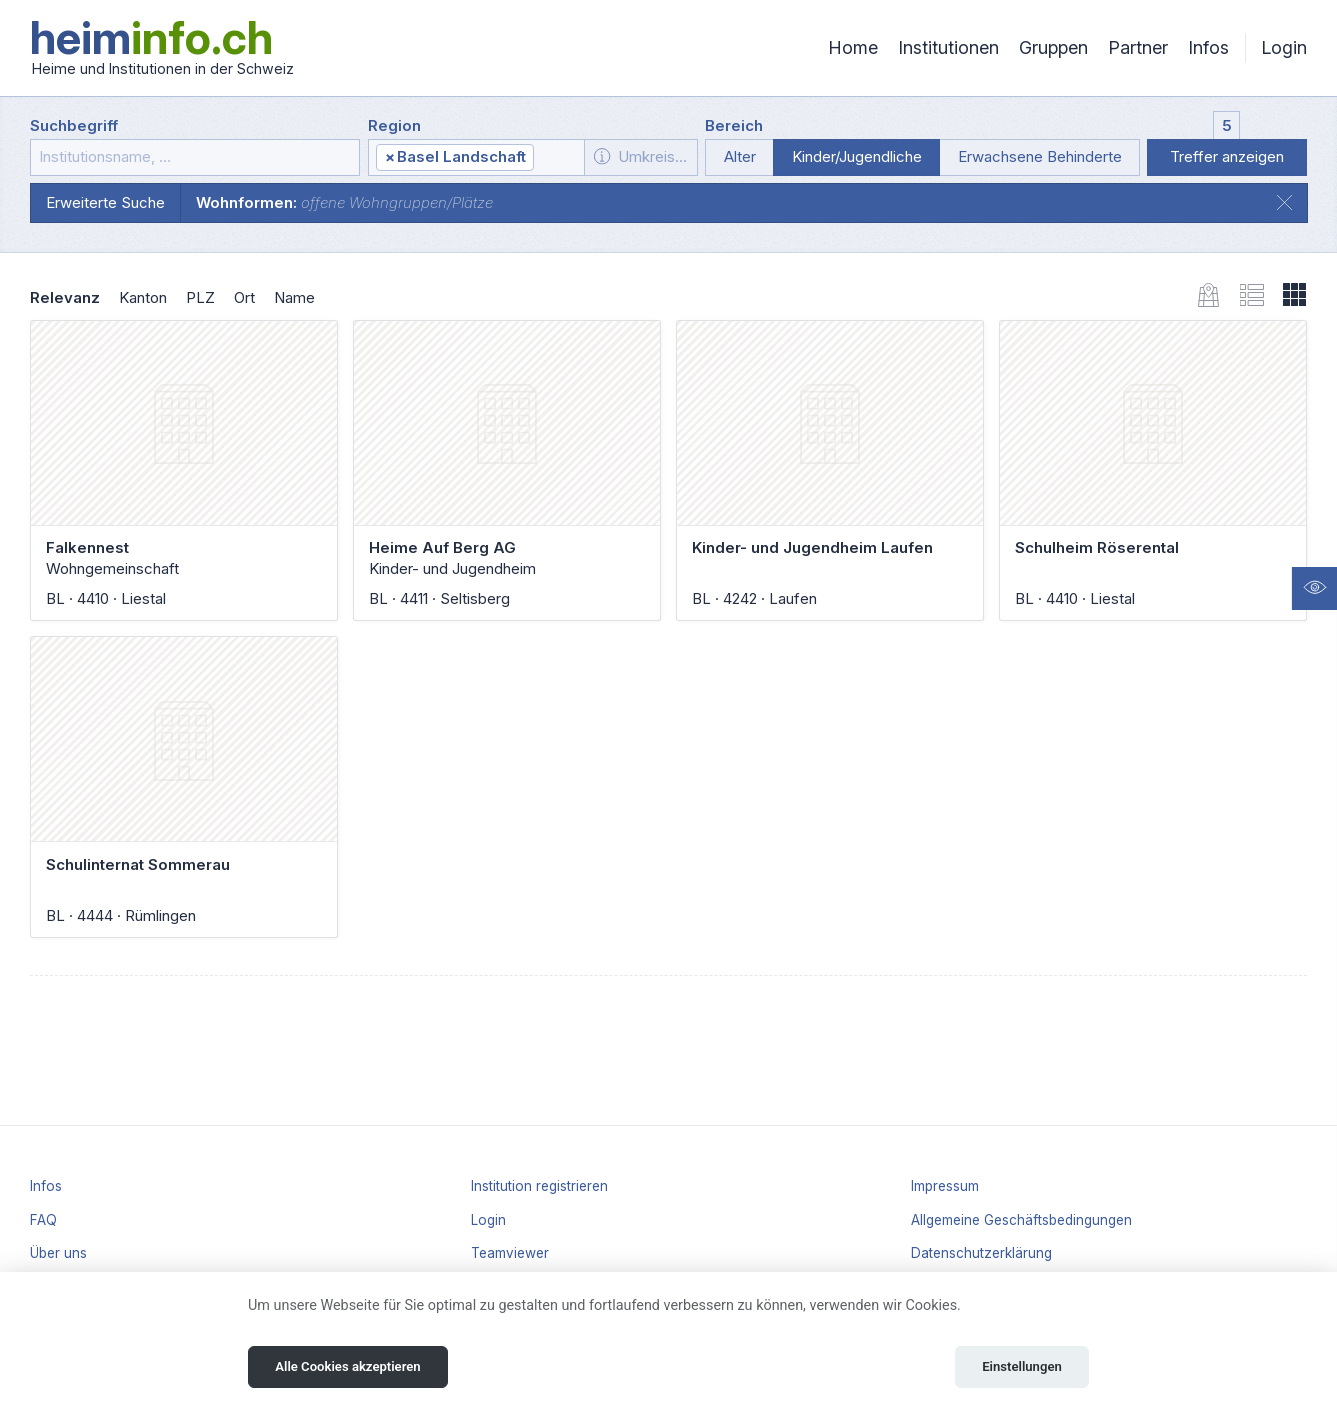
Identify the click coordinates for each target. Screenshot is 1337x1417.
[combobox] (477, 157)
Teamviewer (510, 1253)
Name (294, 297)
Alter (740, 156)
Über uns (58, 1253)
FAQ (43, 1220)
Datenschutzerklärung (981, 1253)
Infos (1208, 47)
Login (1284, 47)
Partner (1138, 47)
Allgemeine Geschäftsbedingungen (1021, 1220)
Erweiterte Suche (105, 202)
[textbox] (558, 158)
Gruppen (1053, 47)
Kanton (143, 297)
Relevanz (65, 297)
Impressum (945, 1186)
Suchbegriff (74, 125)
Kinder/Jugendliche (857, 156)
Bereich (734, 125)
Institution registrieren (539, 1186)
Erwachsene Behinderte (1040, 156)
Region (394, 125)
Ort (244, 297)
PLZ (200, 297)
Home (853, 47)
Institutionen (948, 47)
